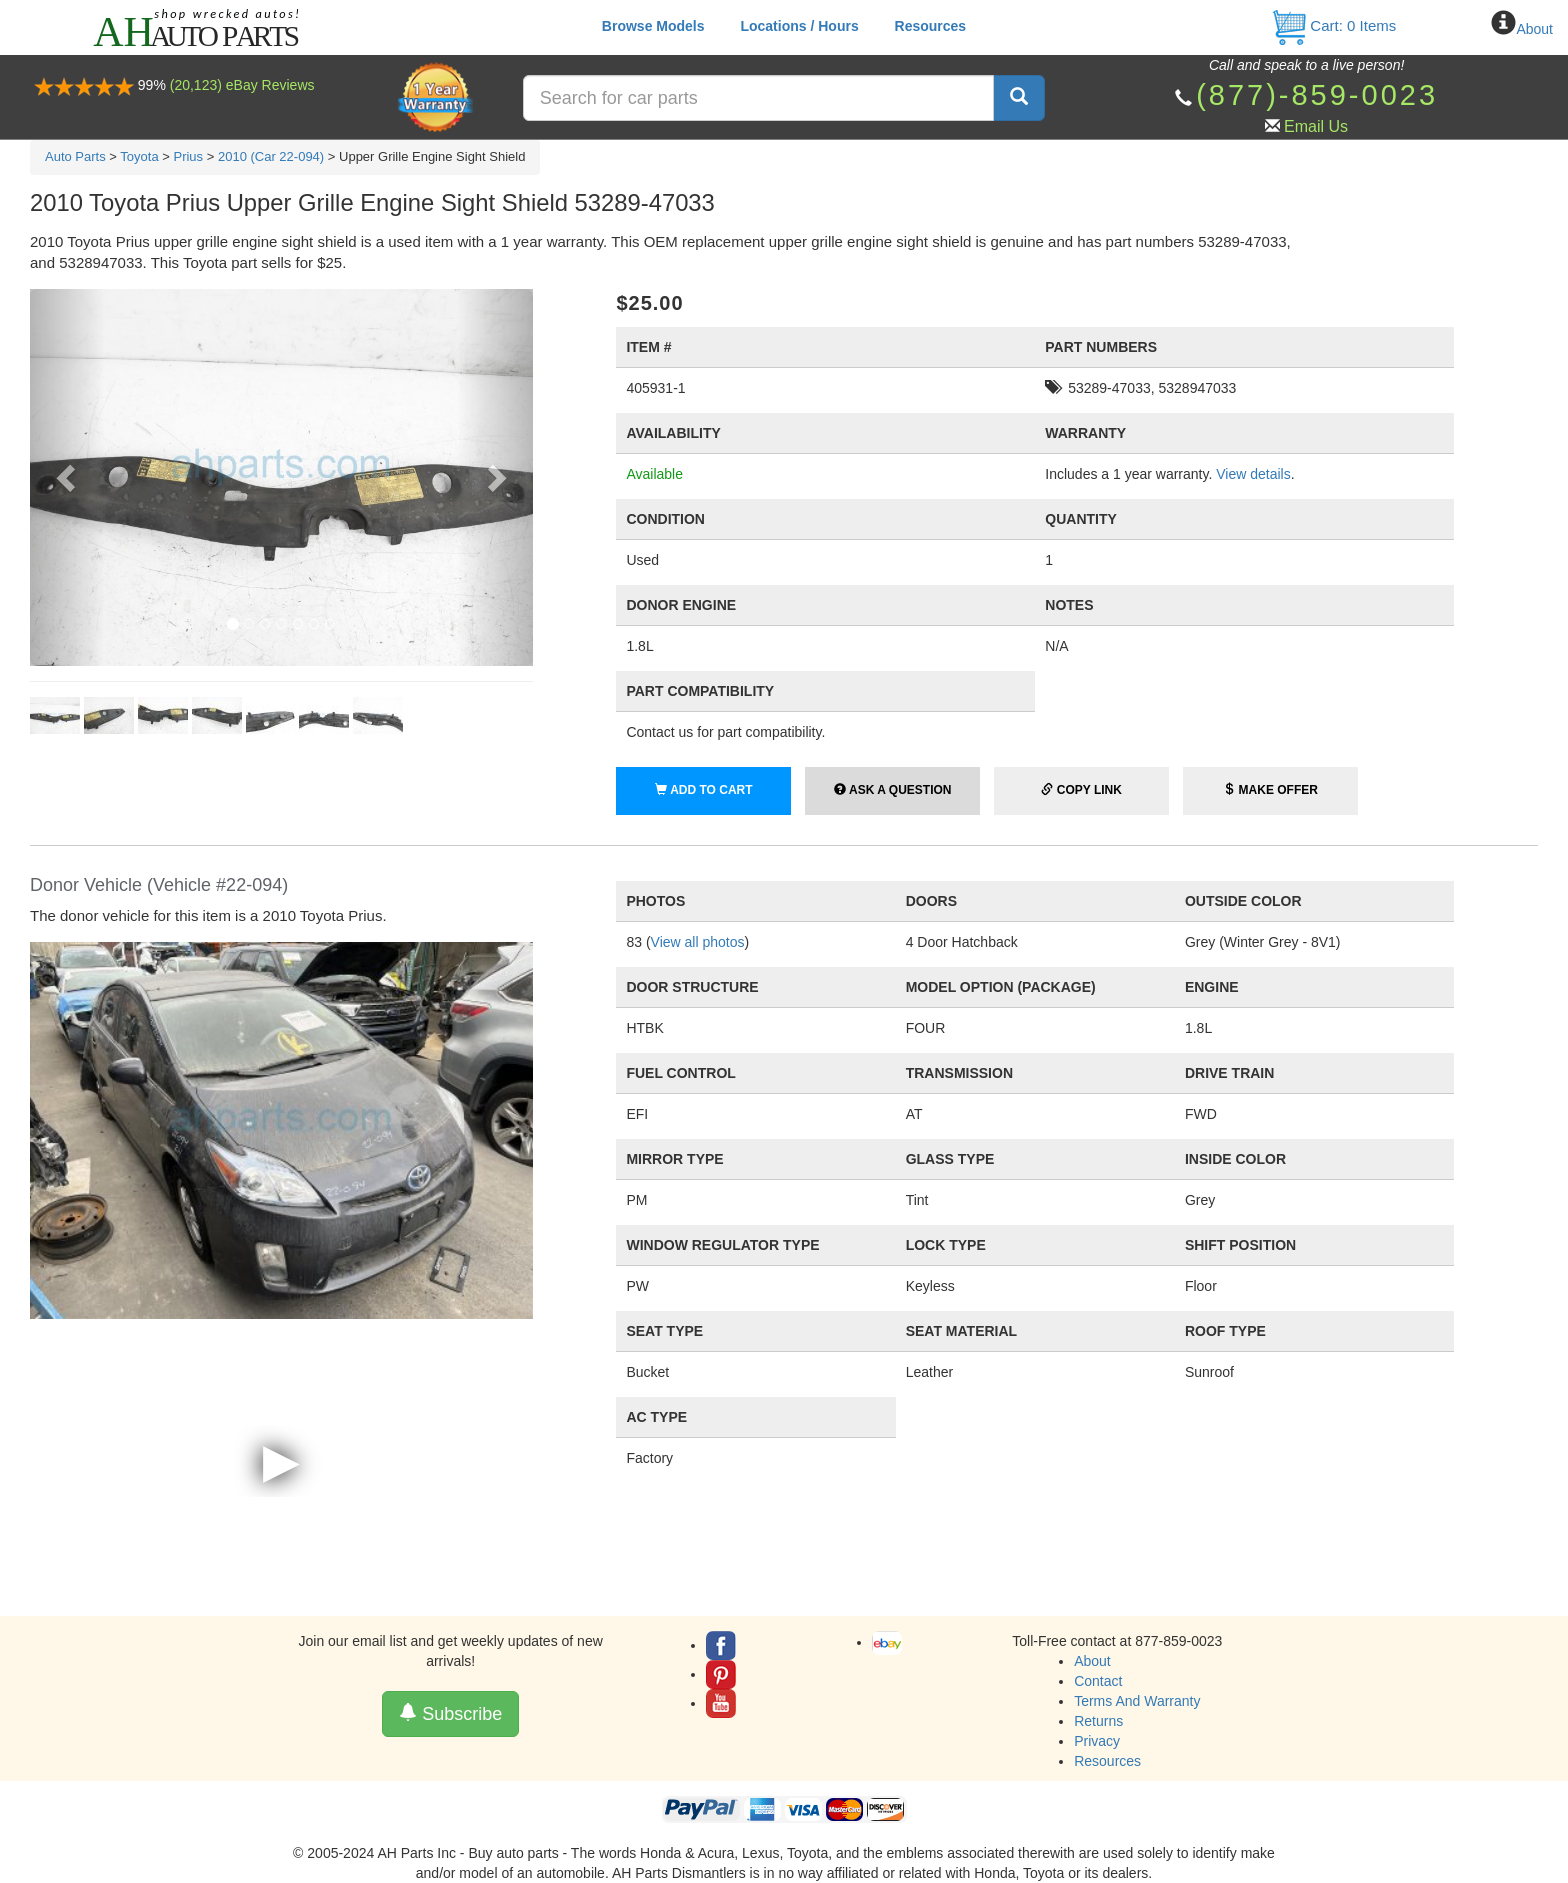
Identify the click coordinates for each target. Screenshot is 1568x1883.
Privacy (1097, 1741)
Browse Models (653, 26)
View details (1253, 474)
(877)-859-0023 (1317, 95)
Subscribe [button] (450, 1713)
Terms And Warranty (1137, 1701)
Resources (931, 26)
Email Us (1316, 126)
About (1534, 29)
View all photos (698, 942)
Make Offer (1270, 790)
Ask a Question (892, 790)
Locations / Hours (799, 26)
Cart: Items (1333, 25)
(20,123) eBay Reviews (242, 85)
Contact (1098, 1681)
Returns (1098, 1721)
